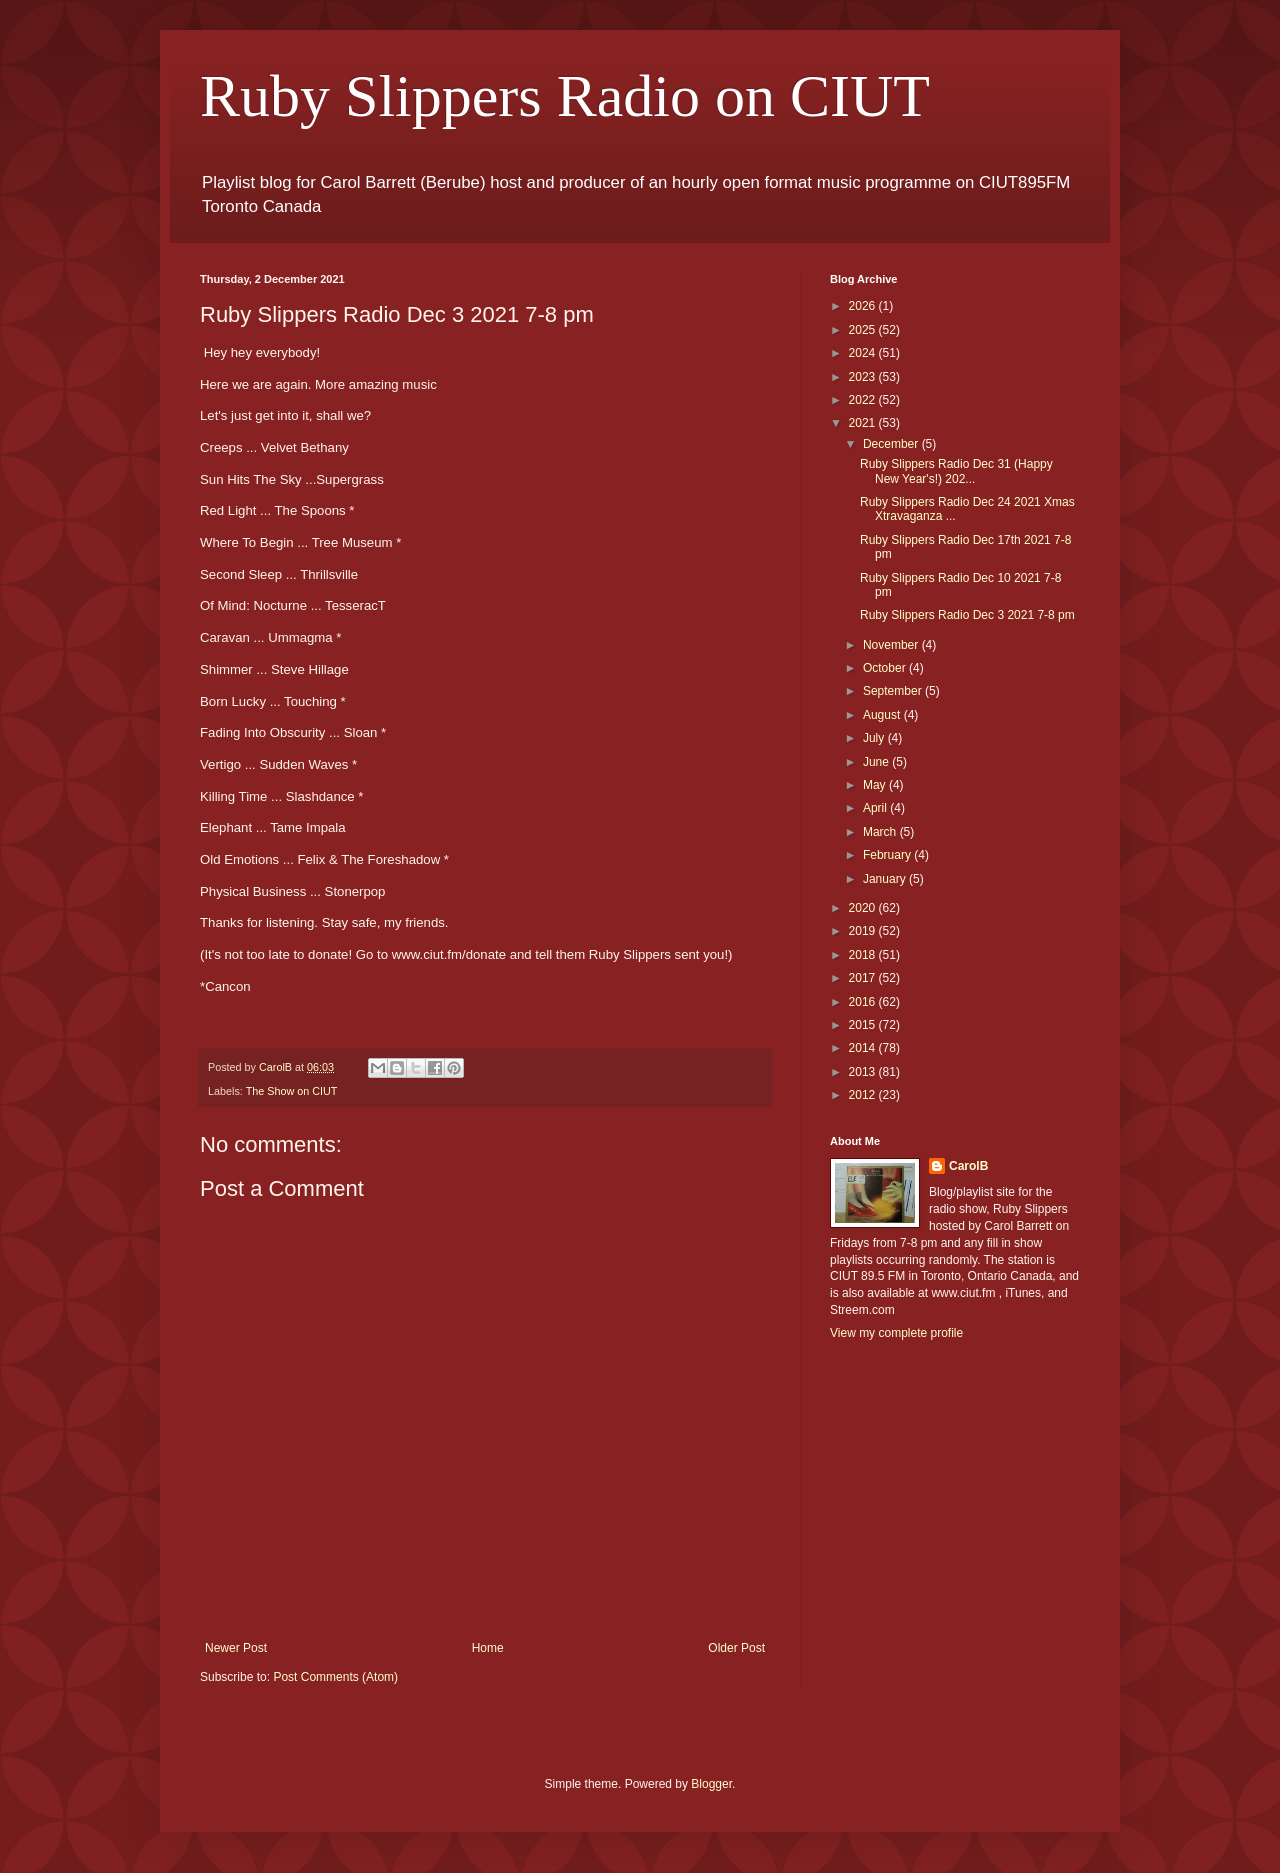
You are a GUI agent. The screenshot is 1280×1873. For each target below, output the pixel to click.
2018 (864, 955)
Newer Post (236, 1648)
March (881, 832)
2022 (864, 400)
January (886, 879)
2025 (864, 330)
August (883, 715)
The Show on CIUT (292, 1091)
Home (488, 1648)
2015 (864, 1025)
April (876, 808)
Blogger (711, 1784)
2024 (864, 353)
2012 (864, 1095)
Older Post (736, 1648)
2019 (864, 931)
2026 (864, 306)
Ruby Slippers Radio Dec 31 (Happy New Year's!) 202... (956, 471)
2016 (864, 1002)
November (892, 645)
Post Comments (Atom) (335, 1677)
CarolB (968, 1166)
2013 (864, 1072)
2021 (864, 423)
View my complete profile (896, 1333)
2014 (864, 1048)
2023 (864, 377)
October (886, 668)
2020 (864, 908)
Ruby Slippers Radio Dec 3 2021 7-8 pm (967, 615)
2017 (864, 978)
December (892, 444)
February (888, 855)
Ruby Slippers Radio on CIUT (565, 96)
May (876, 785)
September (894, 691)
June (877, 762)
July (875, 738)
